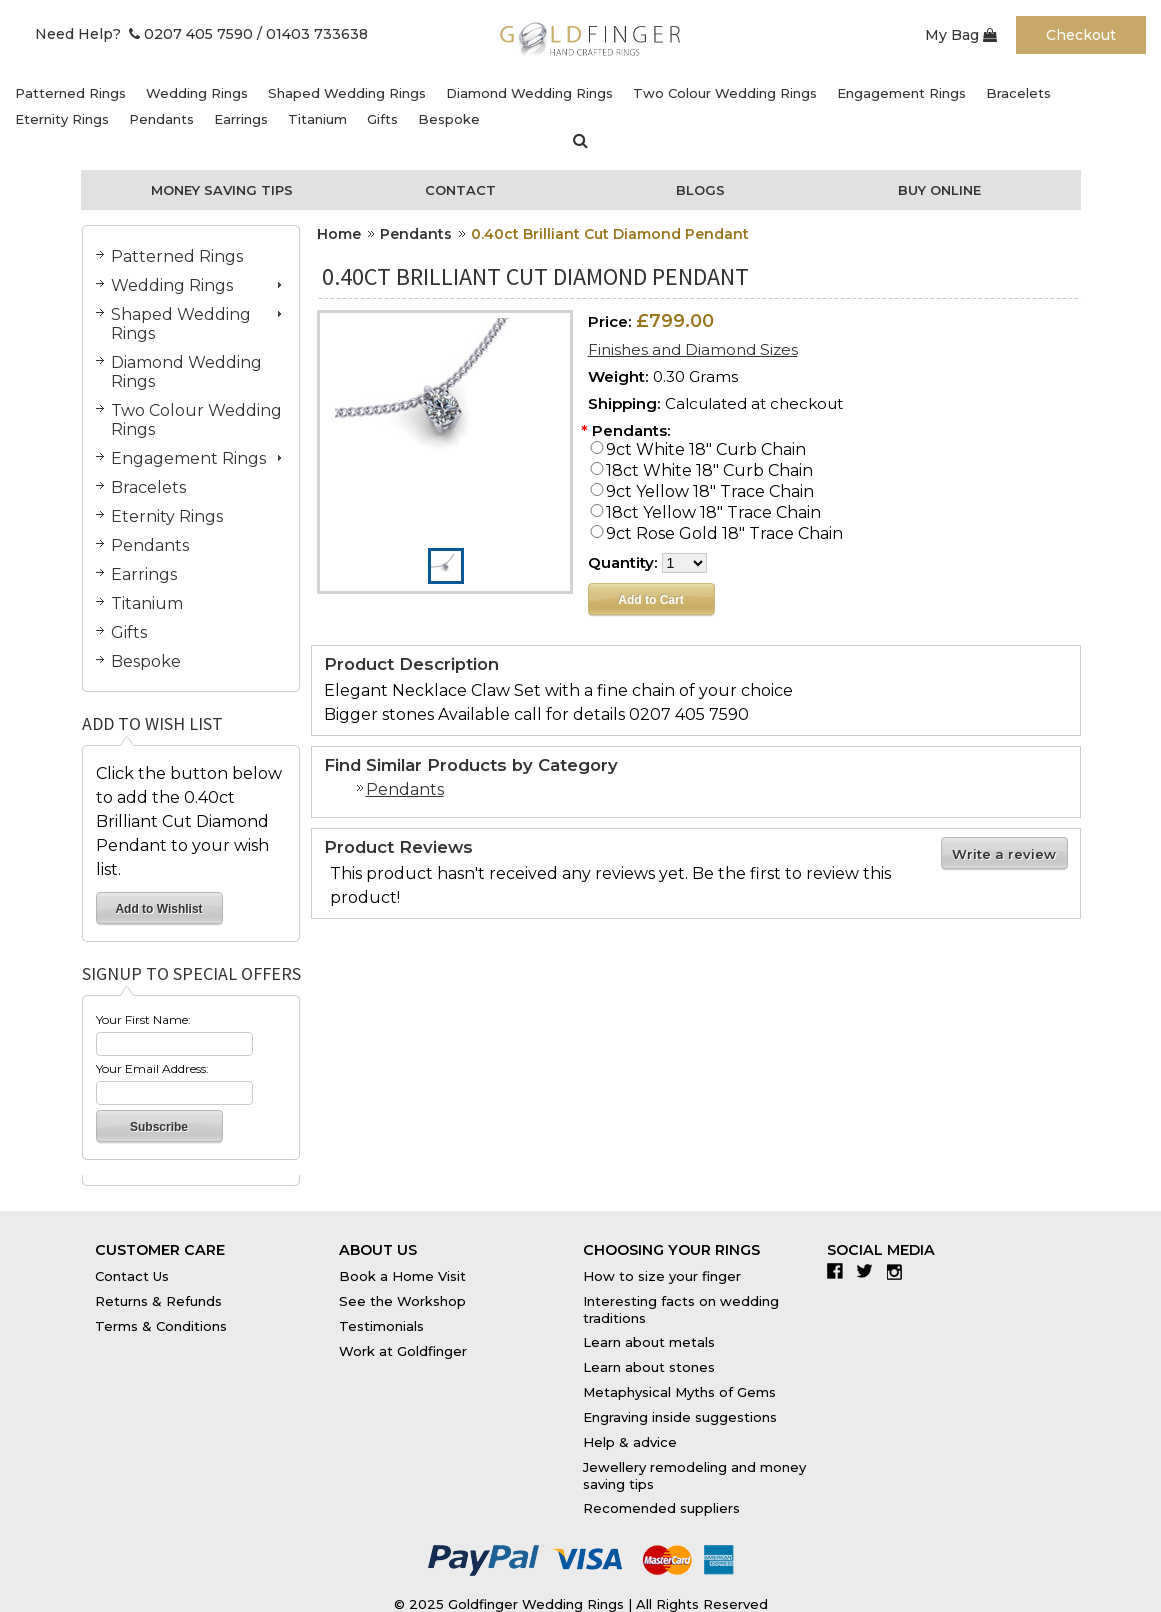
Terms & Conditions (161, 1326)
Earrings (241, 119)
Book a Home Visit (402, 1276)
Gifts (382, 119)
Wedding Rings (197, 93)
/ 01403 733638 (312, 34)
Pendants (161, 119)
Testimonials (381, 1326)
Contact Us (132, 1276)
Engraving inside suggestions (680, 1417)
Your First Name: (143, 1019)
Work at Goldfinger (403, 1351)
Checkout (1081, 35)
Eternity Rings (62, 119)
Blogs (700, 190)
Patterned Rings (70, 93)
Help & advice (630, 1442)
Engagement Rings (901, 93)
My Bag (961, 35)
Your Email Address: (152, 1068)
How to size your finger (662, 1276)
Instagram (899, 1271)
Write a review (1004, 854)
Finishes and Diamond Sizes (693, 349)
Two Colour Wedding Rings (725, 93)
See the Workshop (402, 1301)
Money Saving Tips (222, 190)
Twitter (869, 1271)
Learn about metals (649, 1342)
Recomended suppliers (661, 1508)
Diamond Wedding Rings (529, 93)
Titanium (317, 119)
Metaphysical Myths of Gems (679, 1392)
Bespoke (449, 119)
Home (339, 234)
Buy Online (939, 190)
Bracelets (1018, 93)
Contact (460, 190)
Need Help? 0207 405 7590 (144, 34)
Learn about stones (649, 1367)
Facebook (839, 1271)
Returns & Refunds (158, 1301)
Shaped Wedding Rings (347, 93)
